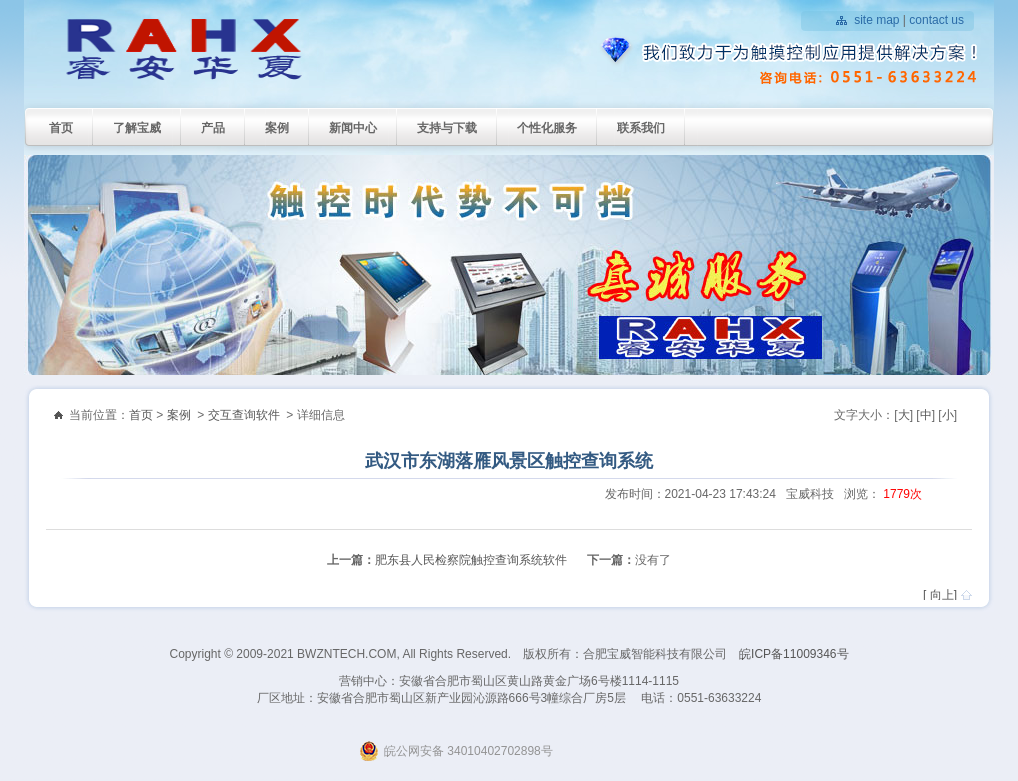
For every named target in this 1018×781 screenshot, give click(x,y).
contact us (936, 20)
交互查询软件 (244, 415)
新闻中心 (353, 128)
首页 (61, 128)
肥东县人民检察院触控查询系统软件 (471, 560)
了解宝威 (137, 128)
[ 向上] (940, 595)
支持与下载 (447, 128)
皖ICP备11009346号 (793, 654)
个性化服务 (547, 128)
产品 (213, 128)
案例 (277, 128)
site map (876, 20)
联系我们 (641, 128)
